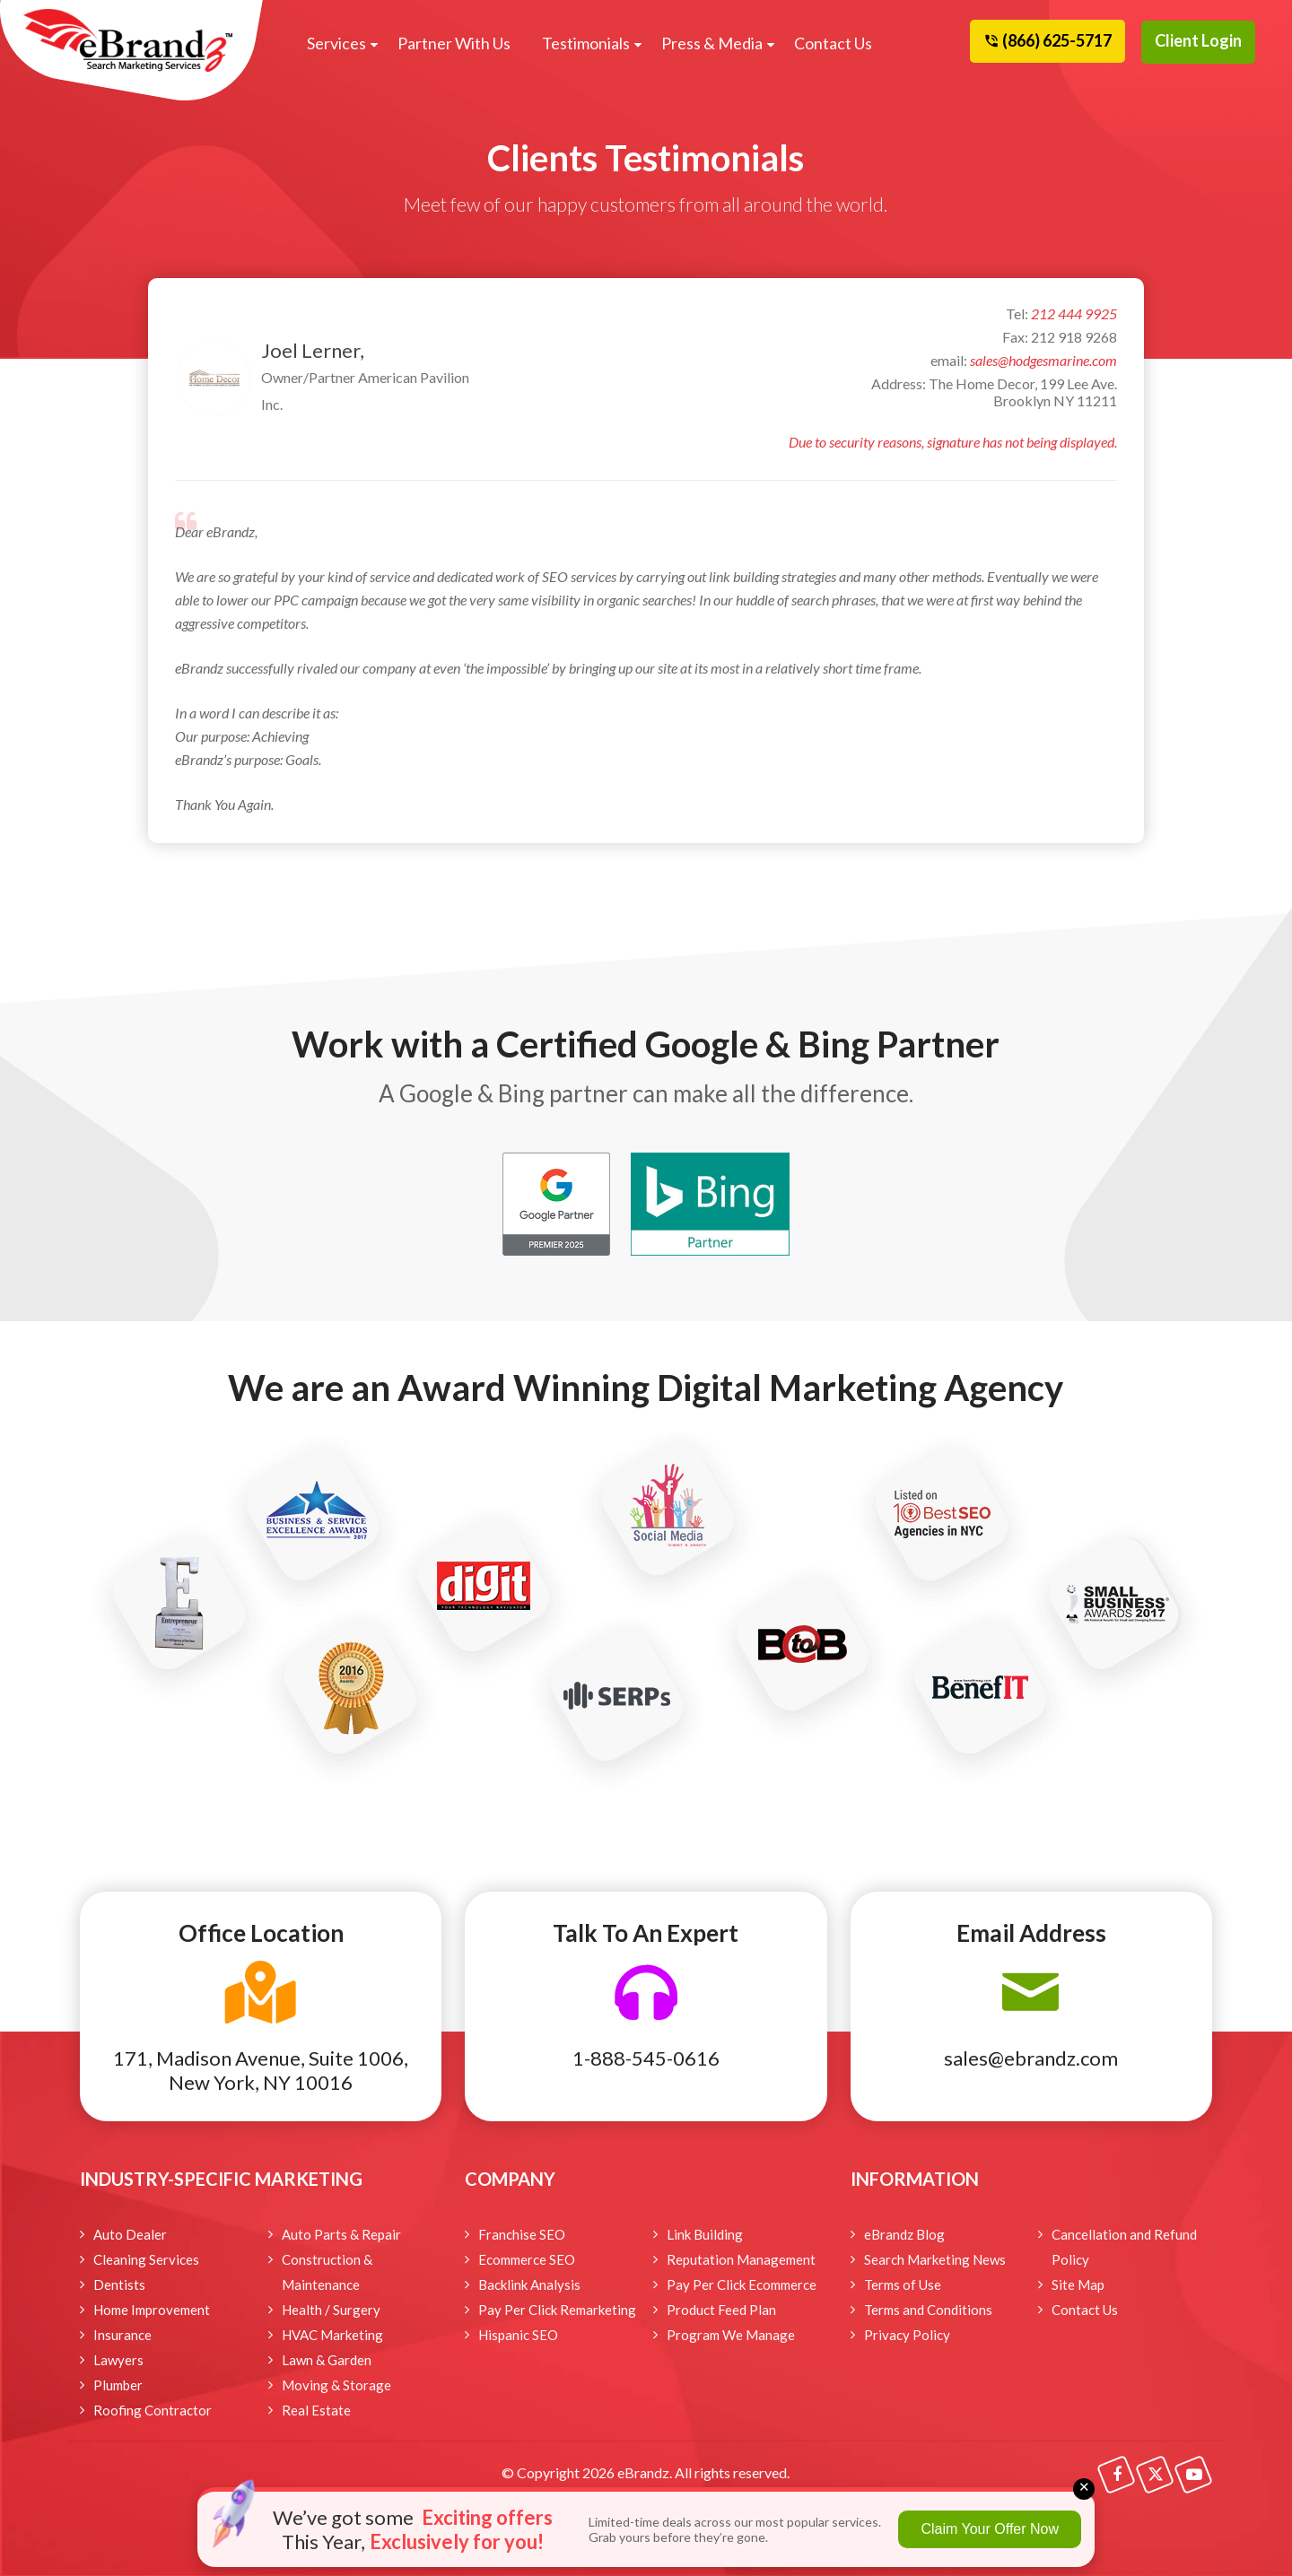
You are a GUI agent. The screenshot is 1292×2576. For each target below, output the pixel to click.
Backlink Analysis (529, 2284)
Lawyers (118, 2360)
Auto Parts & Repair (341, 2234)
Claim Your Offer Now (990, 2529)
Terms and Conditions (928, 2310)
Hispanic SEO (518, 2335)
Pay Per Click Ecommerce (741, 2284)
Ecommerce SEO (526, 2259)
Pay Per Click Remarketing (557, 2310)
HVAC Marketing (332, 2335)
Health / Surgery (331, 2310)
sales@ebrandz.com (1031, 2058)
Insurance (122, 2335)
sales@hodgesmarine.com (1043, 360)
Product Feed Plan (721, 2310)
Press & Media (712, 43)
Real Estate (316, 2410)
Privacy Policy (907, 2335)
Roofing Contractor (152, 2410)
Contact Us (833, 43)
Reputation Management (741, 2259)
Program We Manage (731, 2335)
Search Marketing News (935, 2259)
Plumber (118, 2385)
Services (336, 43)
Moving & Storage (336, 2385)
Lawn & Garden (326, 2360)
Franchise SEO (521, 2234)
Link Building (705, 2234)
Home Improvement (151, 2310)
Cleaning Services (146, 2259)
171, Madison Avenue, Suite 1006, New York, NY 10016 (260, 2070)
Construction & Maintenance (327, 2272)
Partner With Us (454, 43)
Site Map (1078, 2284)
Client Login (1198, 40)
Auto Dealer (130, 2234)
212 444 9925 (1074, 313)
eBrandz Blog (904, 2234)
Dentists (119, 2284)
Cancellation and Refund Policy (1124, 2246)
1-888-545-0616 (646, 2058)
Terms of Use (902, 2284)
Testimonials (586, 43)
